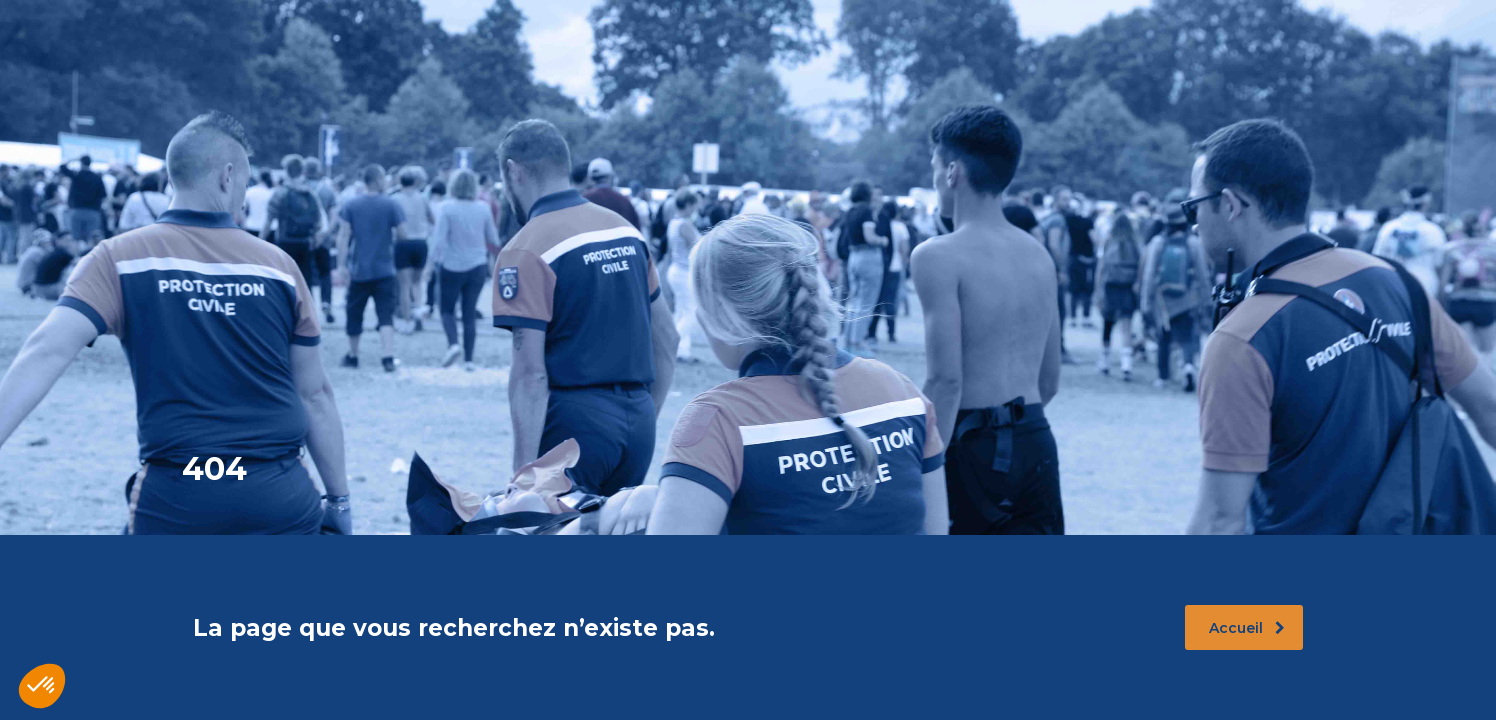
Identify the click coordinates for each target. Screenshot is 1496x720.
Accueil (1247, 628)
